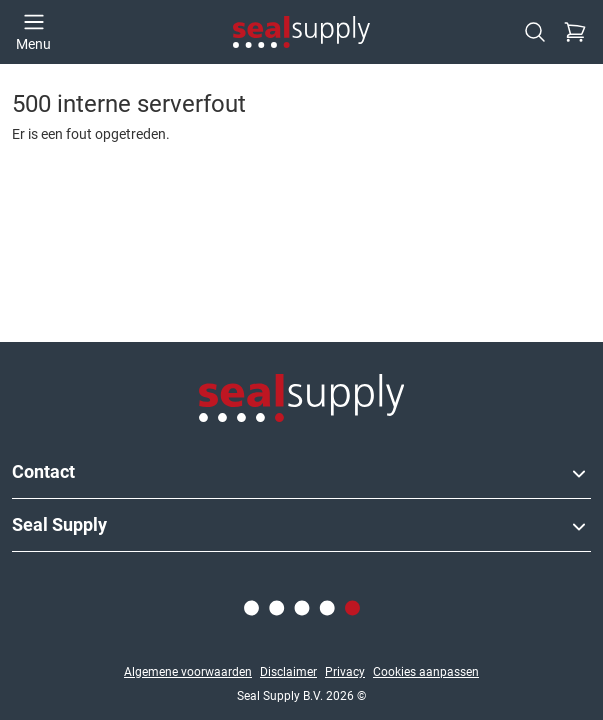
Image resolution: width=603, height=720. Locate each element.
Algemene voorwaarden (188, 672)
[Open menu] (33, 32)
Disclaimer (288, 672)
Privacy (345, 672)
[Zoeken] (535, 32)
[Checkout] (575, 32)
